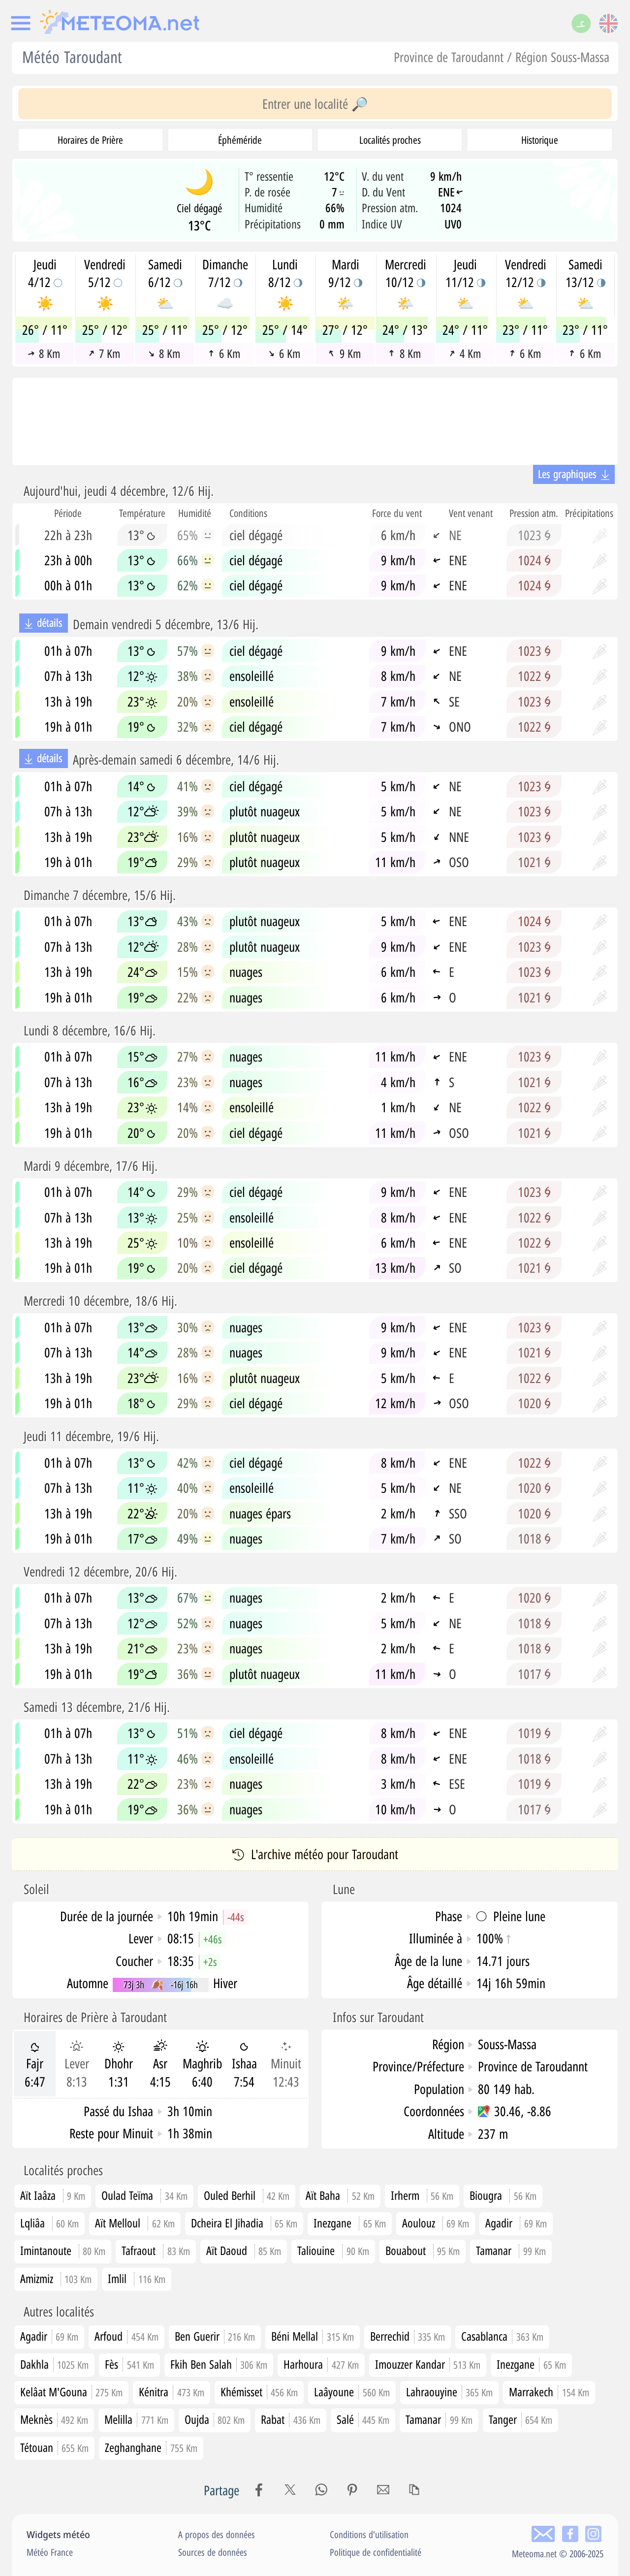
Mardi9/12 (345, 273)
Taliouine (316, 2250)
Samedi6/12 (165, 273)
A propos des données (216, 2534)
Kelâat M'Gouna (71, 2391)
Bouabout (405, 2250)
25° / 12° (104, 330)
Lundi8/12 (285, 273)
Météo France (50, 2552)
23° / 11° (525, 330)
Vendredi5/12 (105, 273)
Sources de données (212, 2552)
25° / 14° (285, 330)
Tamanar (493, 2250)
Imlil (117, 2278)
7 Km (104, 353)
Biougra (486, 2195)
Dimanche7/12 (225, 273)
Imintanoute (45, 2250)
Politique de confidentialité (375, 2552)
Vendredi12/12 (525, 273)
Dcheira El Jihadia (227, 2223)
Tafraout (139, 2250)
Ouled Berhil (229, 2195)
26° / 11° (44, 330)
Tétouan (54, 2447)
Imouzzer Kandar (428, 2364)
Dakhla (54, 2364)
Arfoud (126, 2336)
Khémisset (259, 2391)
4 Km (464, 353)
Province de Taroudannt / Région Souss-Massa (501, 57)
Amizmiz (36, 2278)
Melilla (136, 2419)
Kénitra (171, 2391)
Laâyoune (352, 2391)
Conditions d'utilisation (369, 2534)
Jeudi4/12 (45, 273)
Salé (363, 2419)
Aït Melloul (117, 2223)
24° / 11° (465, 330)
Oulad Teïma (127, 2195)
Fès (129, 2364)
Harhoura (321, 2364)
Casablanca (502, 2336)
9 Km (344, 353)
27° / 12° (345, 330)
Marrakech (549, 2391)
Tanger (521, 2419)
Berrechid (407, 2336)
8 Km (44, 353)
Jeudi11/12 (465, 273)
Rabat (290, 2419)
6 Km (224, 353)
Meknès (54, 2419)
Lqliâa (32, 2223)
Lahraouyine (449, 2391)
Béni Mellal (312, 2336)
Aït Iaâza (38, 2195)
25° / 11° (165, 330)
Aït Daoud (226, 2250)
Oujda (215, 2419)
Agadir (498, 2223)
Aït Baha (323, 2195)
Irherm (405, 2195)
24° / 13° (405, 330)
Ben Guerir (215, 2336)
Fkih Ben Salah (219, 2364)
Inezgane (332, 2223)
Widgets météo (58, 2534)
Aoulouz (418, 2223)
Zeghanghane (151, 2447)
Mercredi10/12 (405, 273)
